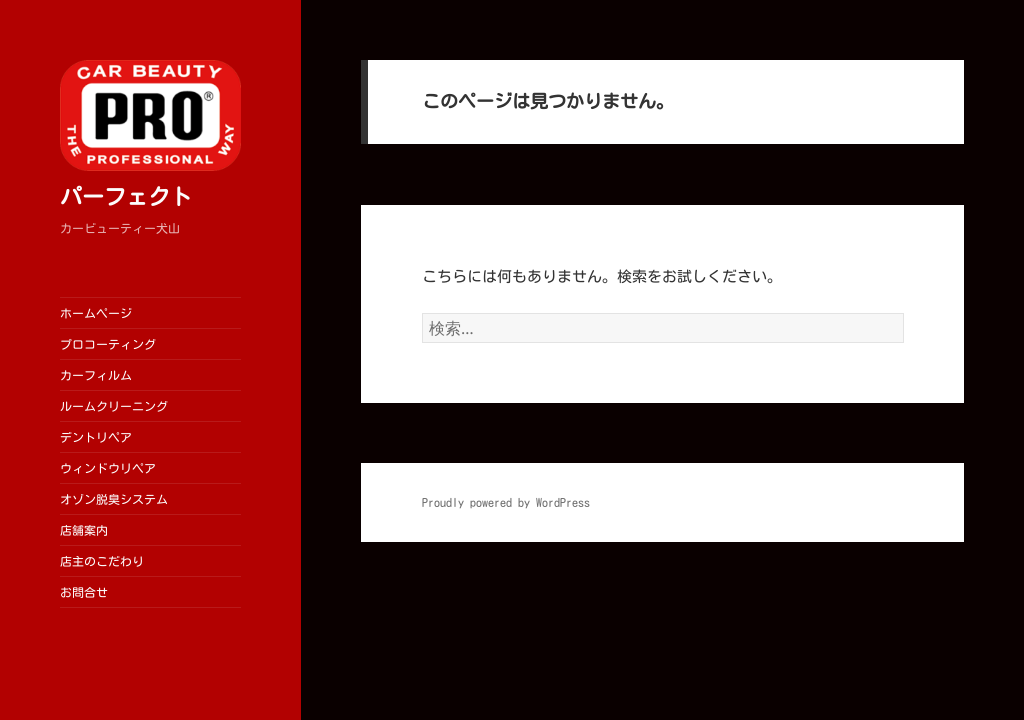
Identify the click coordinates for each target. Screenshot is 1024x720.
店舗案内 (84, 530)
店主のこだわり (102, 561)
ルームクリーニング (114, 406)
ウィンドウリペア (108, 468)
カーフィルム (96, 375)
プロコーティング (108, 344)
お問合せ (84, 592)
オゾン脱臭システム (114, 499)
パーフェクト (126, 197)
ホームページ (96, 313)
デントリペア (96, 437)
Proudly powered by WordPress (506, 502)
